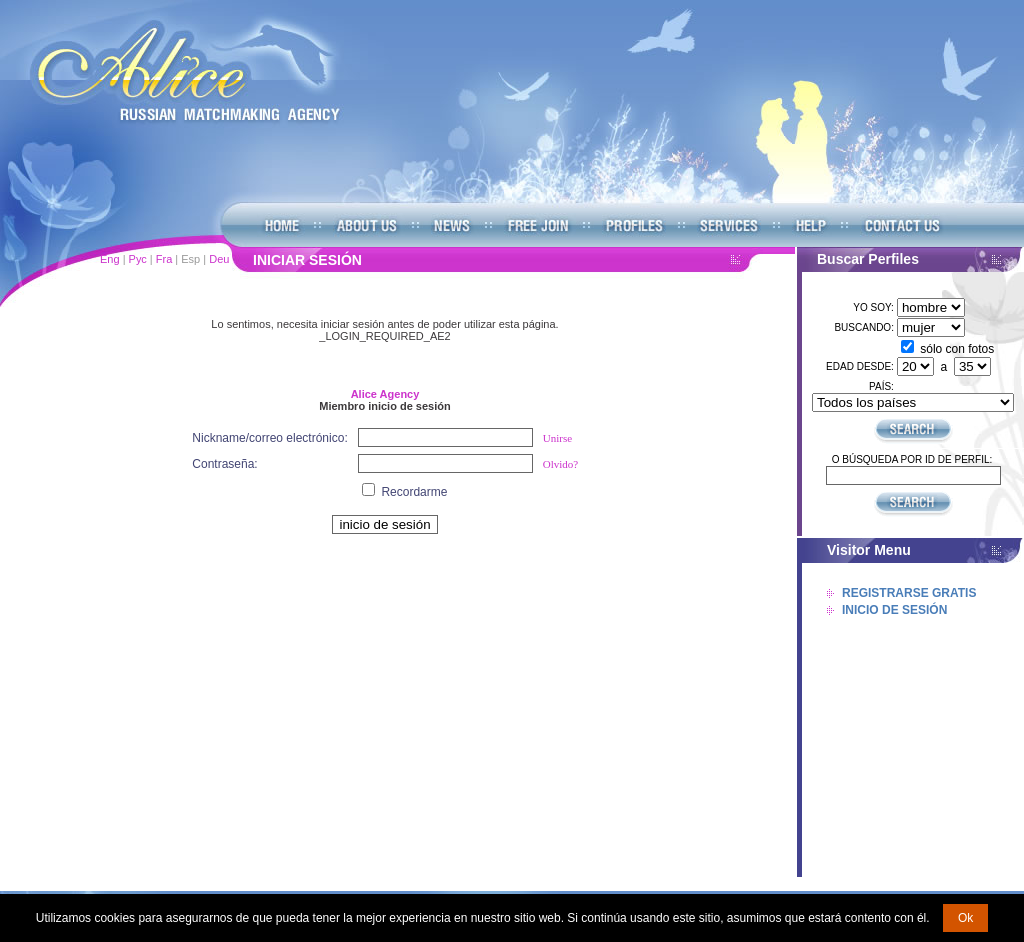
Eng (110, 259)
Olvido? (560, 464)
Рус (138, 259)
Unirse (557, 438)
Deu (219, 259)
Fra (164, 259)
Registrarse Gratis (909, 593)
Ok (965, 918)
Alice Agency (385, 394)
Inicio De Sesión (894, 610)
